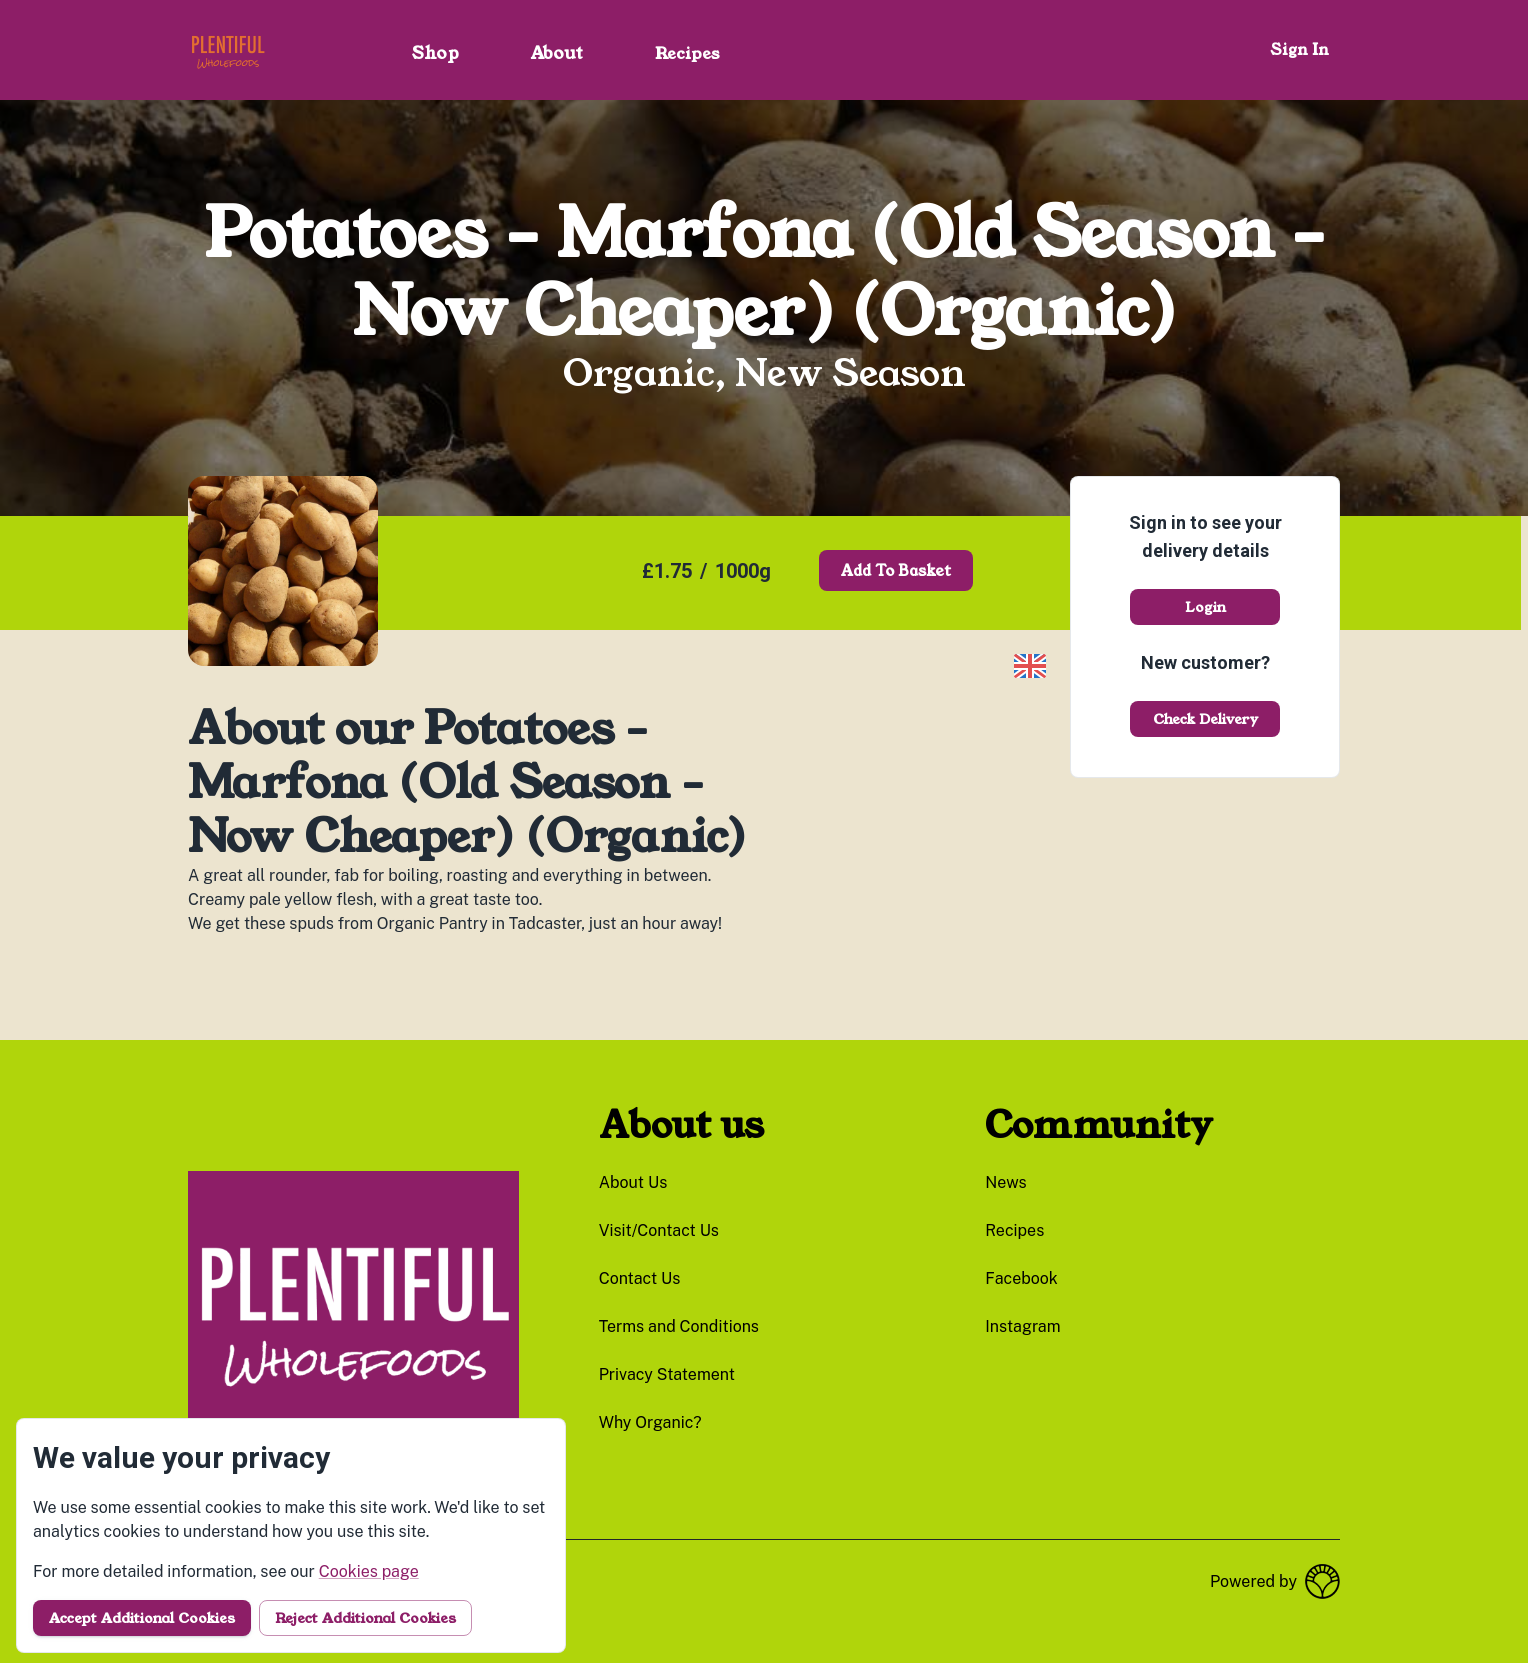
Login (1205, 607)
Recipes (687, 53)
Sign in (1300, 49)
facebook (1021, 1278)
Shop (435, 53)
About (557, 53)
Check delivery (1205, 719)
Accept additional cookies (142, 1618)
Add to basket (896, 570)
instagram (1022, 1326)
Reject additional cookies (365, 1618)
